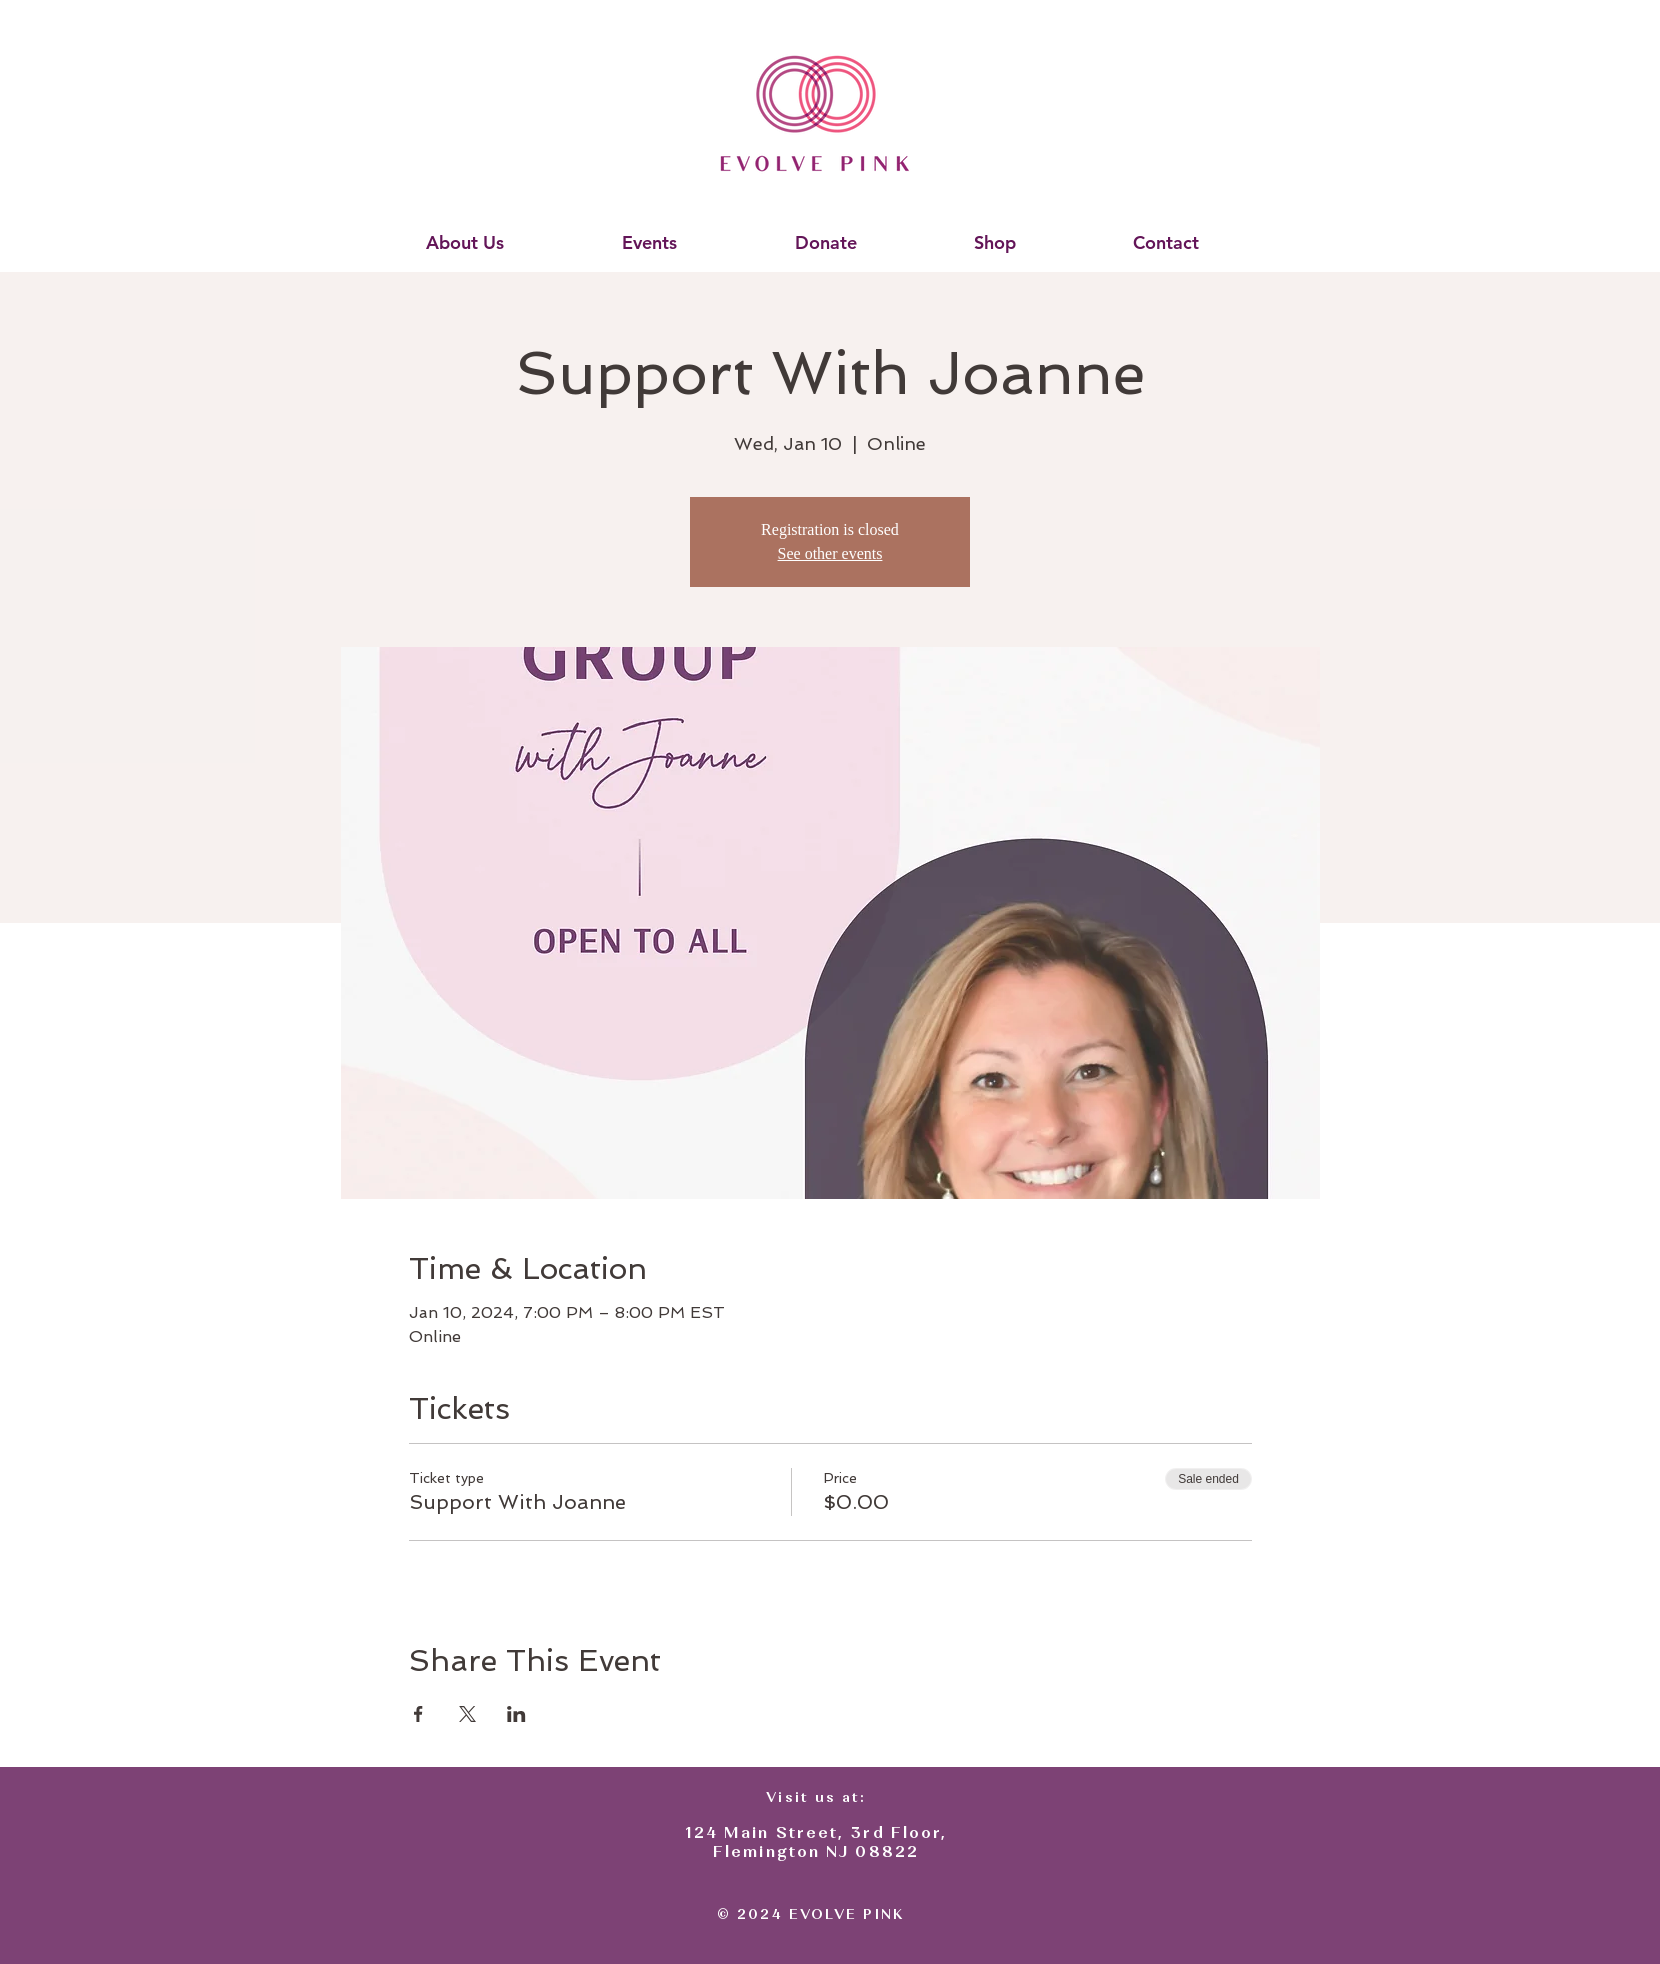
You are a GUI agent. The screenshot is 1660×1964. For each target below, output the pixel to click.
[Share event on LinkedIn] (516, 1714)
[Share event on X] (467, 1714)
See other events (830, 553)
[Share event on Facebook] (418, 1714)
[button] (464, 243)
